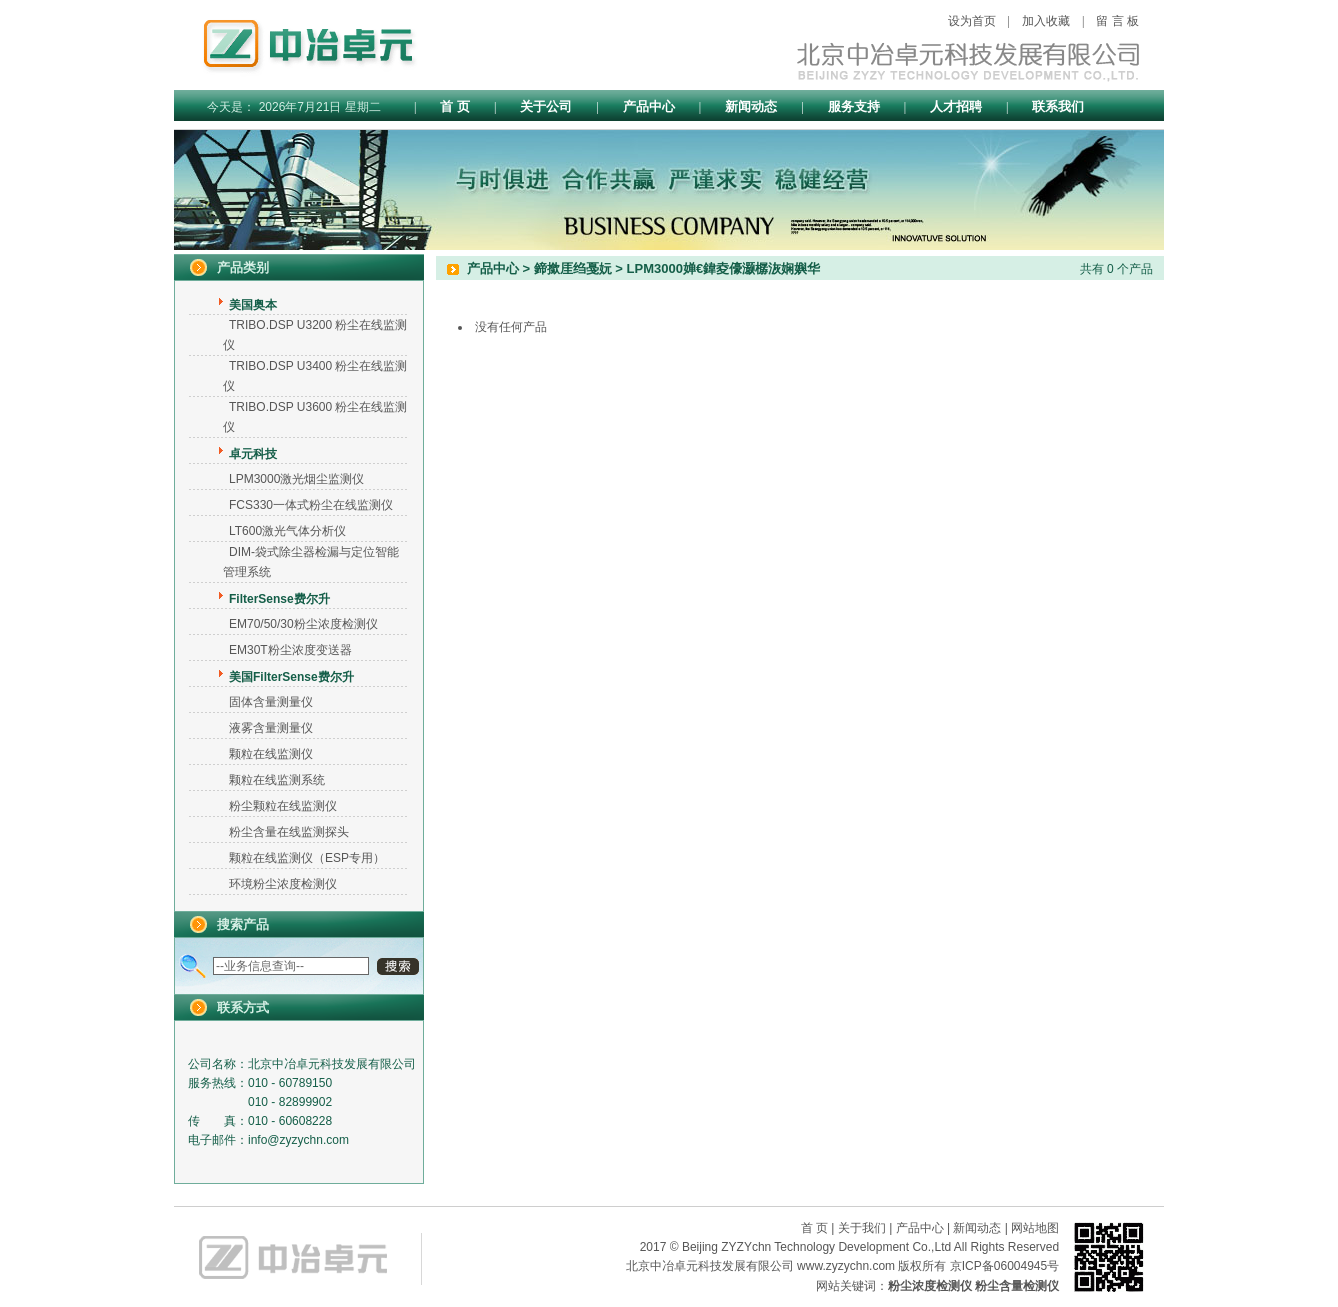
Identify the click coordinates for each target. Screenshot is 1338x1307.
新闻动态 (751, 106)
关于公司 (546, 106)
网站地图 (1035, 1228)
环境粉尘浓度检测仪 (283, 884)
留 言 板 (1117, 21)
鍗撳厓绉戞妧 (573, 268)
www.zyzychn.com (846, 1266)
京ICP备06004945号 (1004, 1266)
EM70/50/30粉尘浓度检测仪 (303, 624)
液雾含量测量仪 (271, 728)
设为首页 (972, 21)
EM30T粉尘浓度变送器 (290, 650)
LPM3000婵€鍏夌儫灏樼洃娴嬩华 (724, 268)
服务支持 (854, 106)
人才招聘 (956, 106)
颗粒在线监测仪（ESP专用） (307, 858)
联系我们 (1058, 106)
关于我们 (862, 1228)
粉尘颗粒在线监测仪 (283, 806)
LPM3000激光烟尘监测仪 (296, 479)
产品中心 (649, 106)
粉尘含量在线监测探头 (289, 832)
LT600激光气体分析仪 (287, 531)
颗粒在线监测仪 (271, 754)
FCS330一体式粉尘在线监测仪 (311, 505)
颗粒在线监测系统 (277, 780)
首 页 (455, 106)
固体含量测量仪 (271, 702)
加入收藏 (1046, 21)
